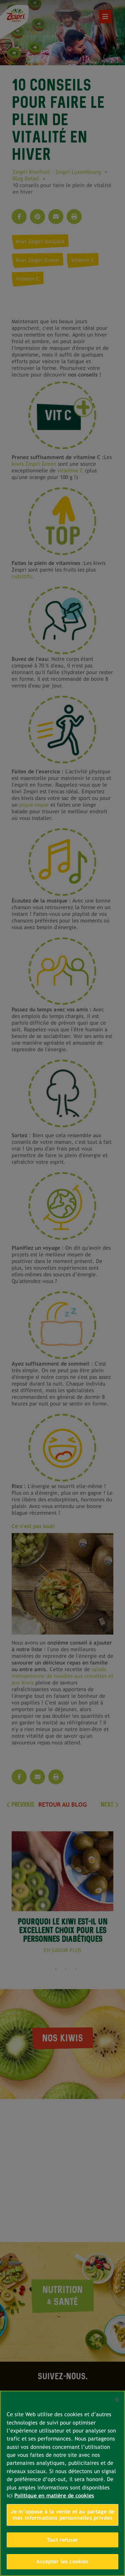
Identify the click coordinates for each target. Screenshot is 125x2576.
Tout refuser (62, 2540)
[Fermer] (117, 2400)
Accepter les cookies (62, 2561)
